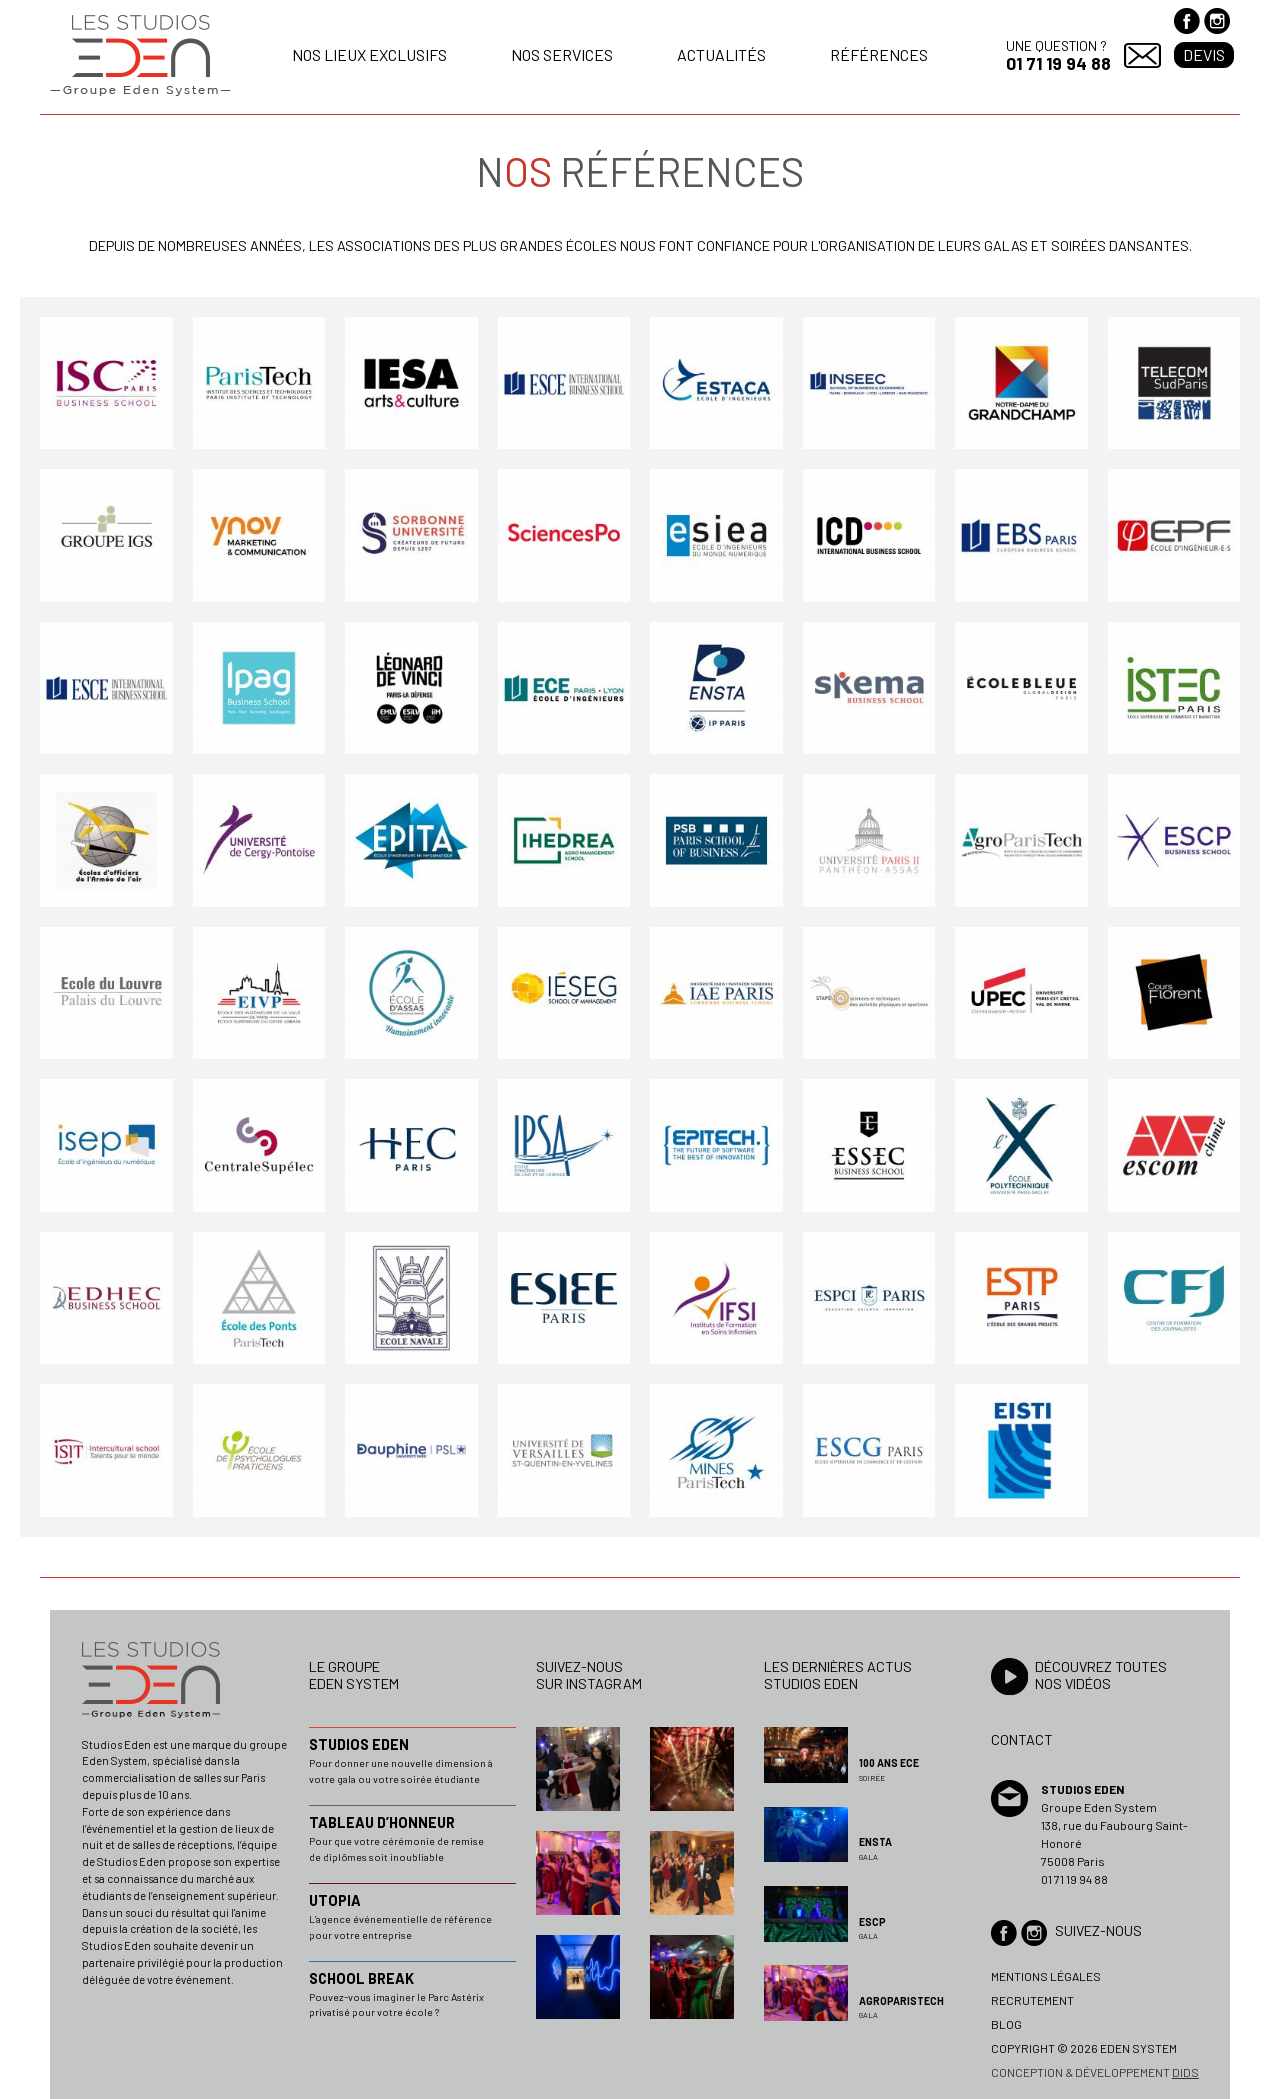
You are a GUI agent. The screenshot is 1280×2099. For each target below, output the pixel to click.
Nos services (562, 54)
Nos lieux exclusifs (369, 54)
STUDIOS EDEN (359, 1744)
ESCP (872, 1922)
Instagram (1217, 21)
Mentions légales (1046, 1976)
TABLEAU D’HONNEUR (382, 1822)
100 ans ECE (889, 1763)
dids (1185, 2072)
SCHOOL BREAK (361, 1978)
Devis (1204, 54)
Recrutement (1032, 2000)
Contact (1142, 55)
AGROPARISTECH (901, 2001)
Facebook (1187, 21)
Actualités (721, 54)
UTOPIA (335, 1900)
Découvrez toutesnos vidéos (1101, 1675)
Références (879, 54)
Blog (1006, 2024)
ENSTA (875, 1842)
